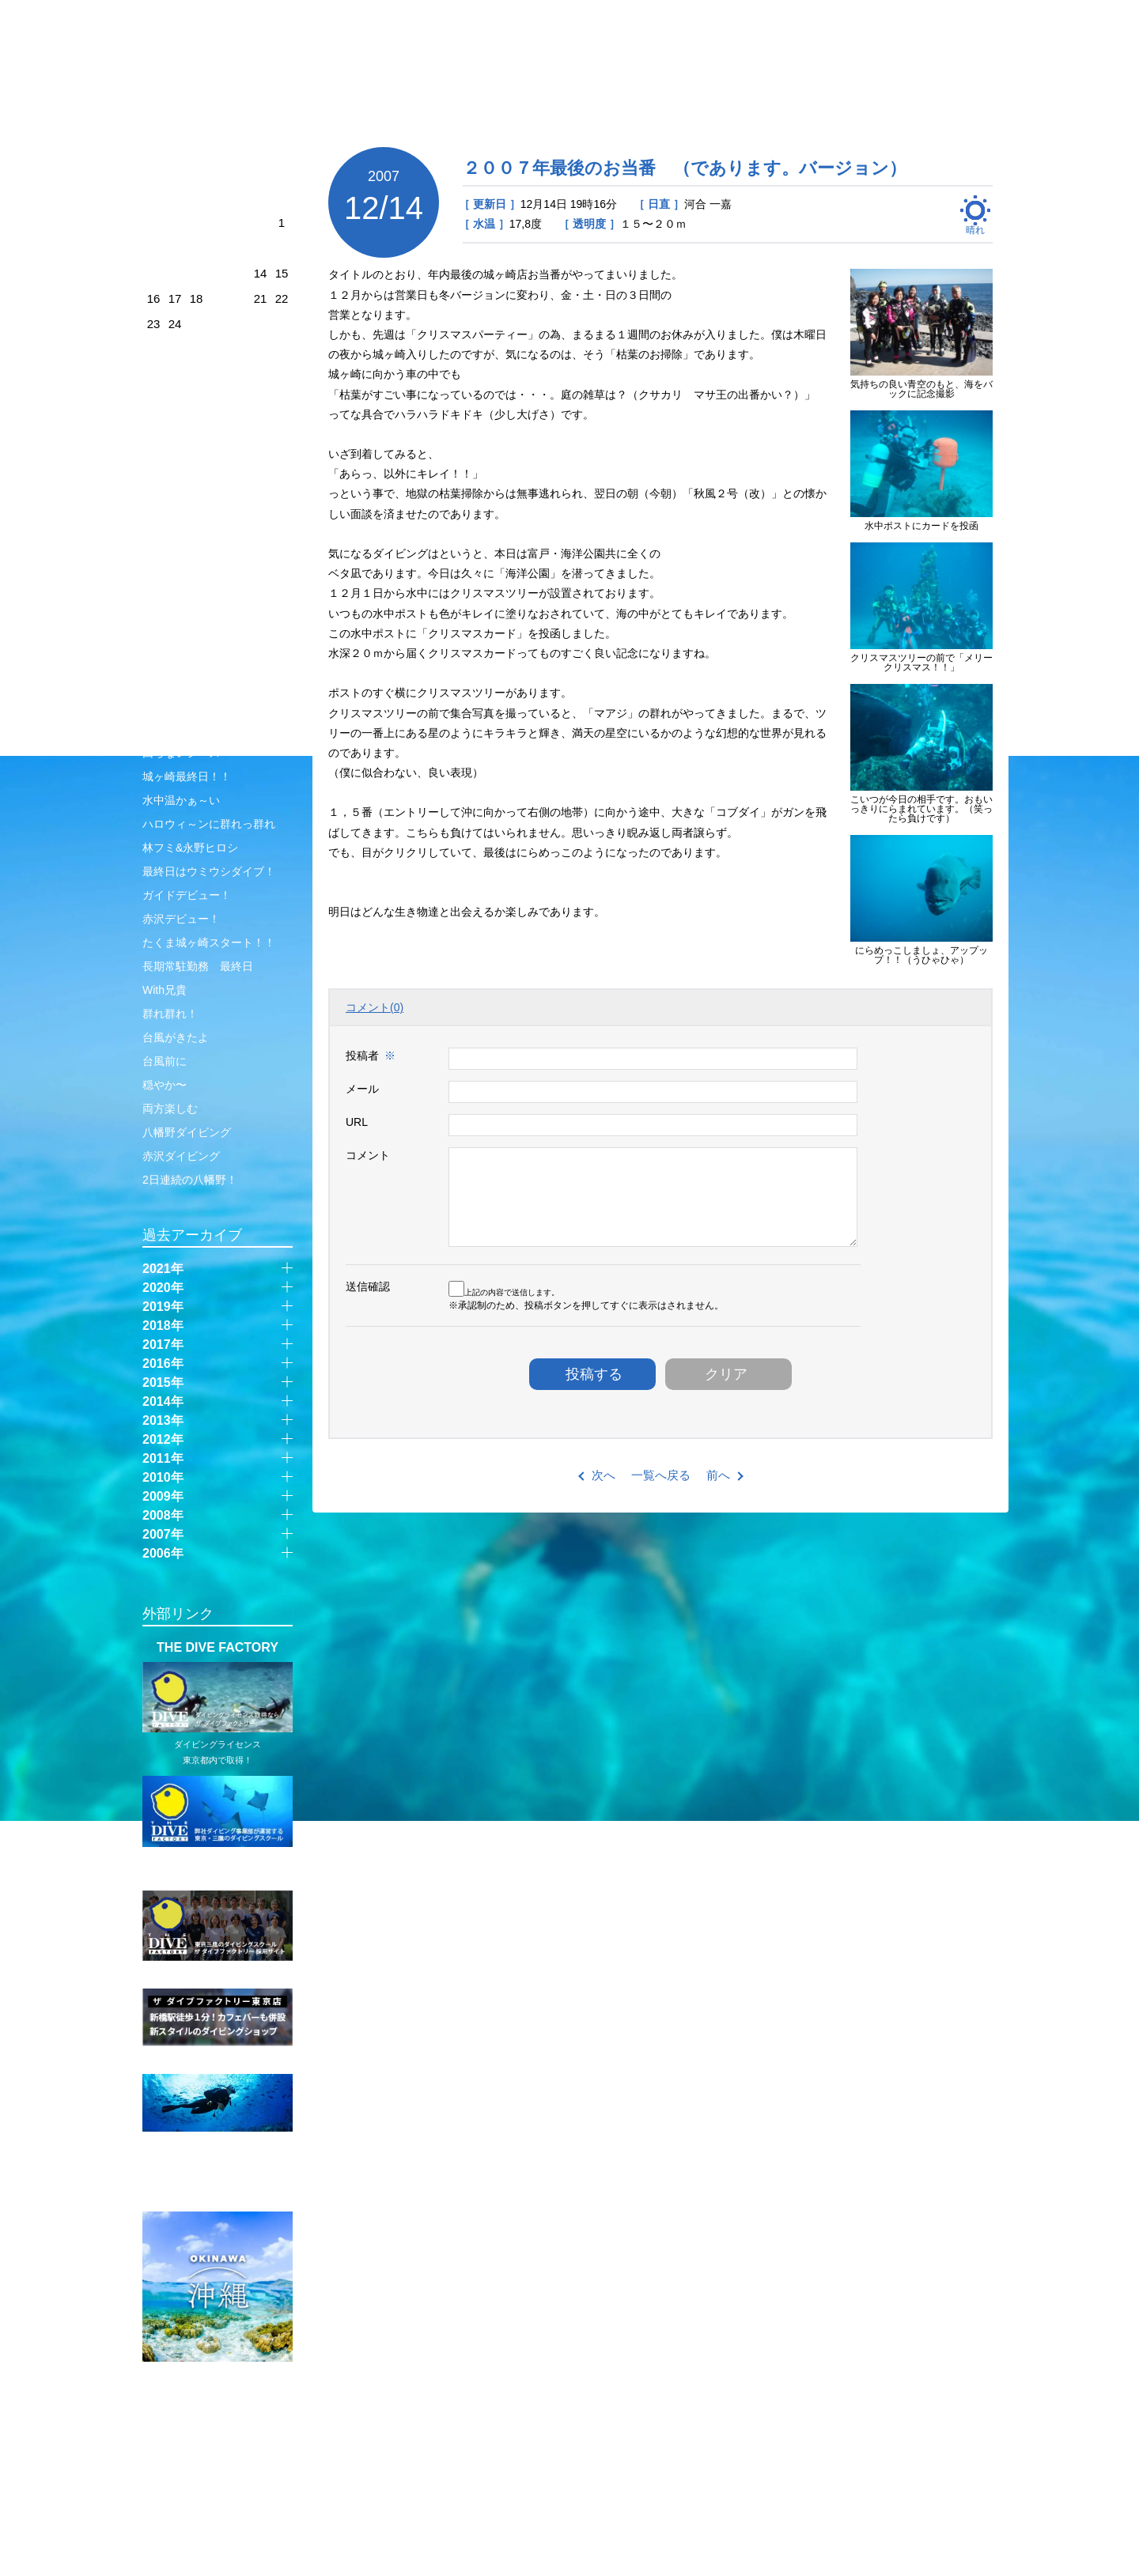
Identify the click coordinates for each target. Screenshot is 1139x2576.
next (289, 166)
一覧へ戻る (661, 1475)
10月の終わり (176, 555)
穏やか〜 (164, 1084)
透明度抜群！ (175, 578)
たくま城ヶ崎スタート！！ (208, 942)
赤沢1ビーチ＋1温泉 (193, 444)
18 (196, 298)
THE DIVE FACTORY (217, 1647)
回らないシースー (186, 752)
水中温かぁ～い (181, 800)
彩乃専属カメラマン (192, 468)
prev (145, 168)
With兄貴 (164, 990)
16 (154, 298)
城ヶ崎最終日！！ (186, 776)
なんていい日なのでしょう (208, 531)
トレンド (164, 602)
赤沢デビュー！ (181, 918)
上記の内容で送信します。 (503, 1292)
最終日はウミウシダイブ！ (208, 871)
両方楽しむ (170, 1108)
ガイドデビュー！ (186, 895)
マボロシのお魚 (181, 689)
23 (154, 323)
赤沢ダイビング (181, 1156)
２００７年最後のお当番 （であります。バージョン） (684, 167)
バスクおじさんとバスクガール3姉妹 (214, 658)
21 (260, 298)
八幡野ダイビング (186, 1132)
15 (282, 273)
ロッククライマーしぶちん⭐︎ (212, 626)
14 (260, 273)
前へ (718, 1475)
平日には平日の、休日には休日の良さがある (214, 499)
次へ (603, 1475)
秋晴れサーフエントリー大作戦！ (214, 721)
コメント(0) (374, 1007)
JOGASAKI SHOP (310, 45)
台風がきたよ (175, 1037)
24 (175, 323)
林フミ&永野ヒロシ (190, 847)
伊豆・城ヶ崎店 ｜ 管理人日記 (227, 76)
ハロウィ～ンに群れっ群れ (208, 824)
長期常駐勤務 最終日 (197, 966)
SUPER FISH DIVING (217, 2197)
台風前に (164, 1061)
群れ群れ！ (170, 1013)
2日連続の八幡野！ (189, 1179)
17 (175, 298)
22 (282, 298)
